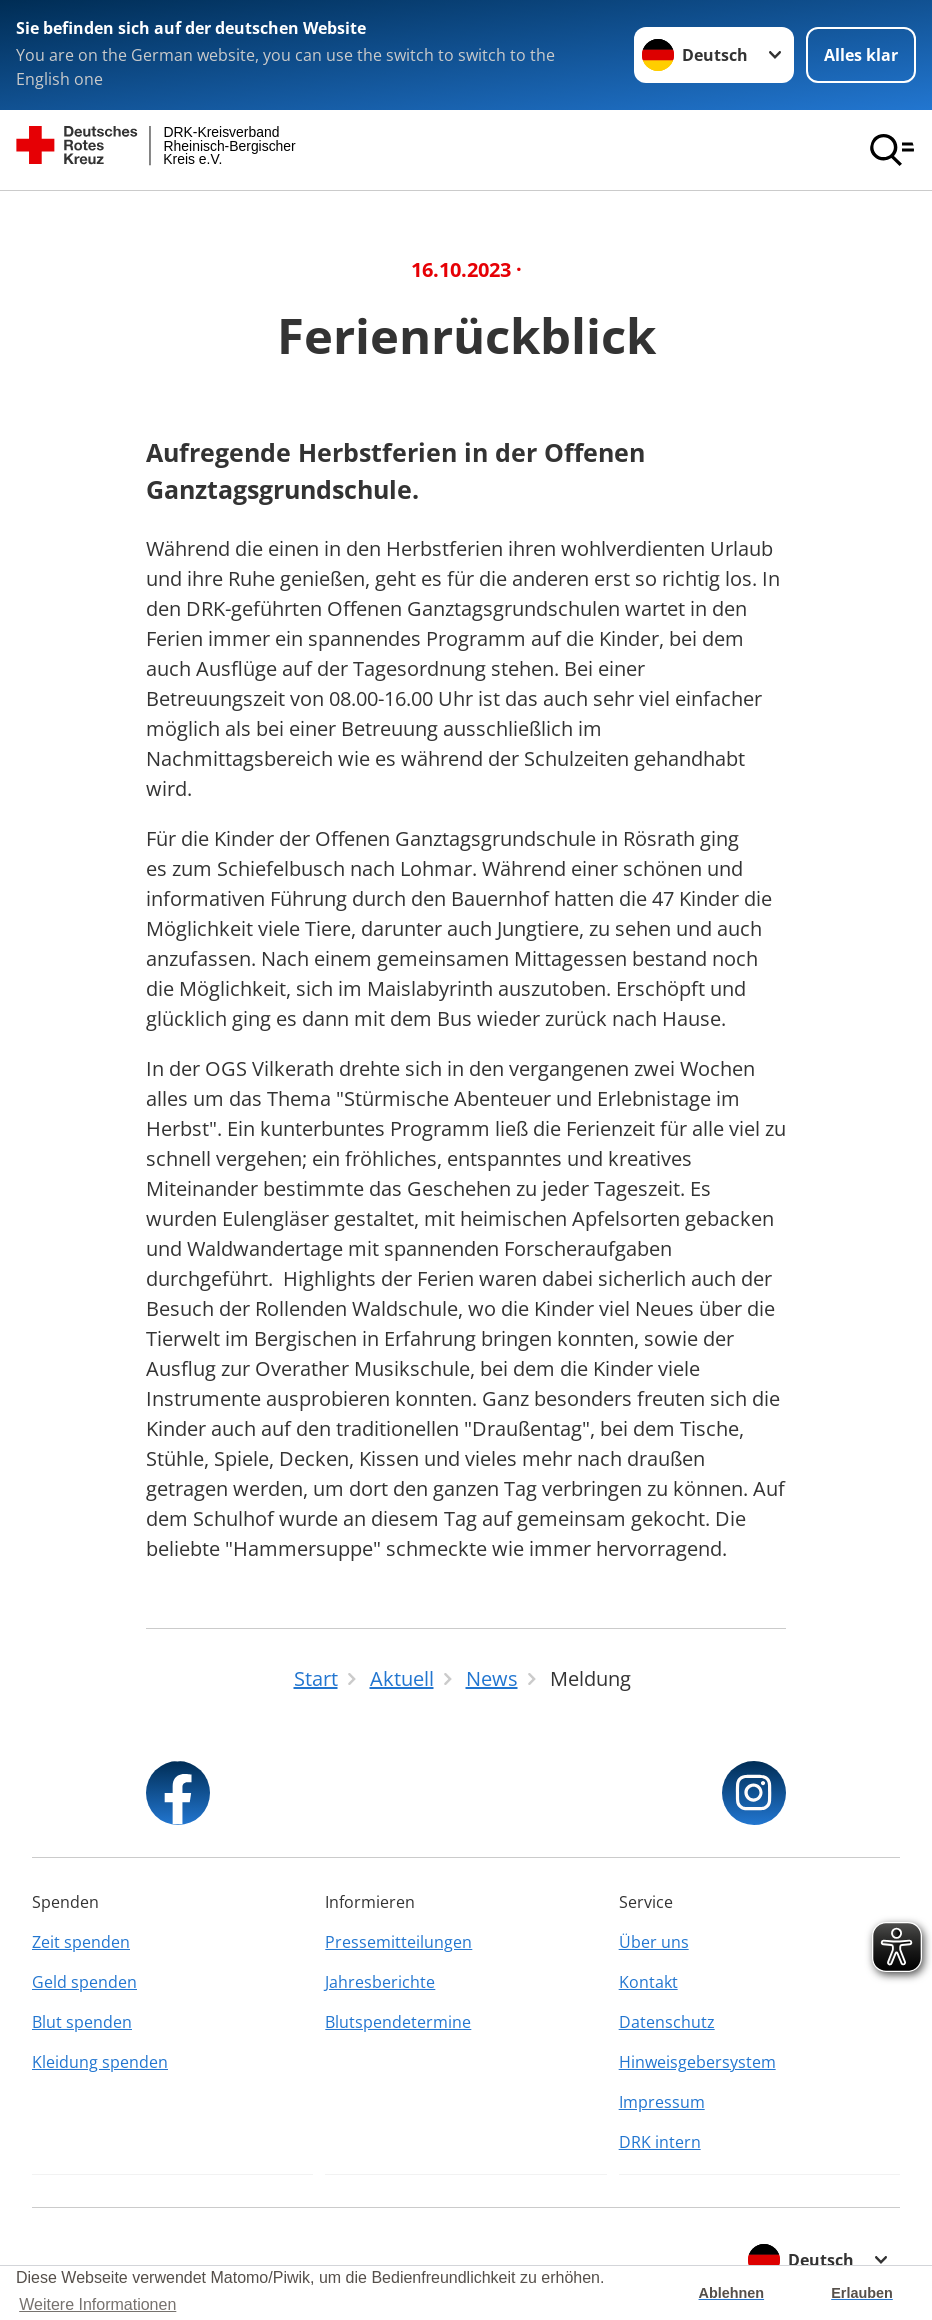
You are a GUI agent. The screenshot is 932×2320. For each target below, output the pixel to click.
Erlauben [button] (862, 2293)
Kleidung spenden (100, 2062)
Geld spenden (84, 1982)
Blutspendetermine (398, 2022)
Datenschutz (667, 2022)
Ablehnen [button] (732, 2293)
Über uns (654, 1942)
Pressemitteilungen (398, 1942)
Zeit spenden (81, 1942)
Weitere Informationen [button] (97, 2304)
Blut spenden (82, 2022)
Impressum (662, 2102)
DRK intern (660, 2142)
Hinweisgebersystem (697, 2062)
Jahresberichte (380, 1982)
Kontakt (648, 1982)
